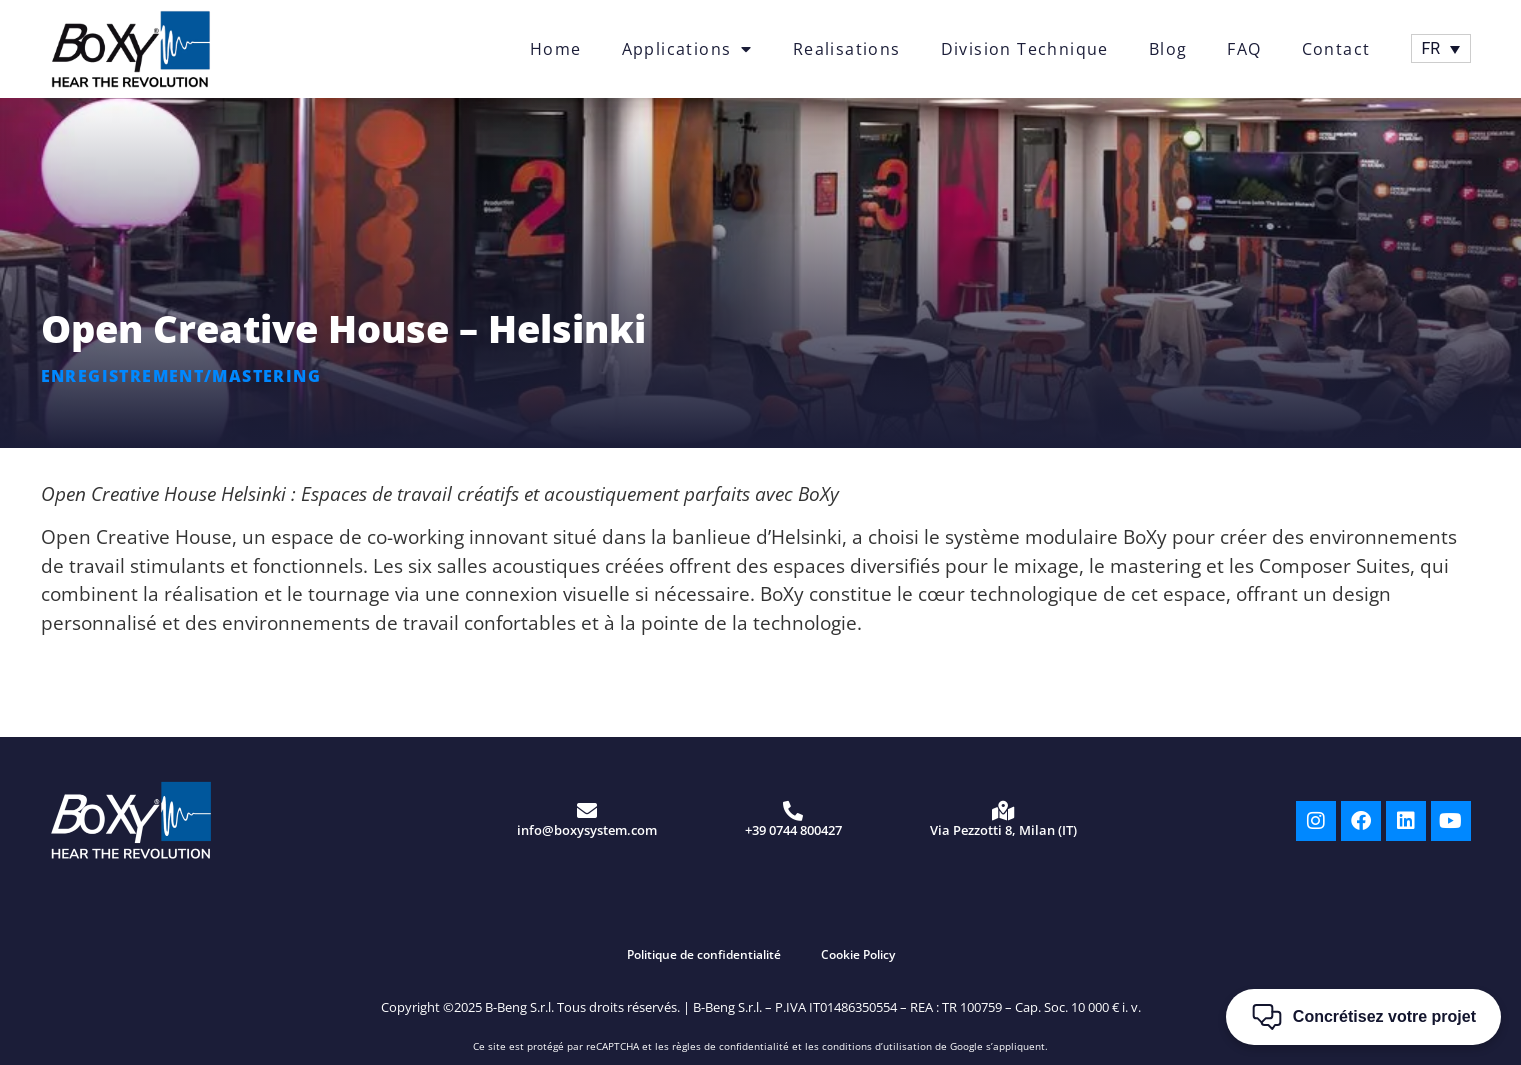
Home (556, 49)
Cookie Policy (858, 954)
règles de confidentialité (730, 1046)
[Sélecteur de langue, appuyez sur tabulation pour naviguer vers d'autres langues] (1441, 48)
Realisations (847, 49)
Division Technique (1025, 49)
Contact (1336, 49)
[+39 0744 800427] (793, 811)
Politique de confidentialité (704, 954)
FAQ (1244, 49)
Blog (1168, 49)
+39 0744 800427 (793, 830)
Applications (687, 49)
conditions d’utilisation (877, 1046)
